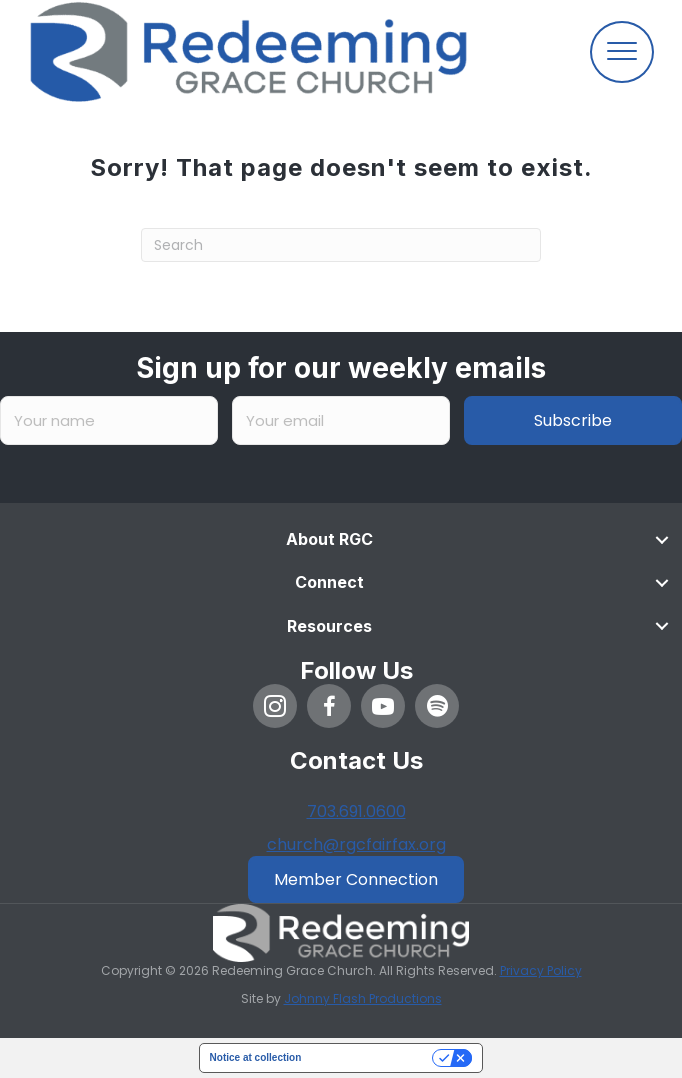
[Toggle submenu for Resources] (662, 626)
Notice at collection (256, 1057)
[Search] (341, 245)
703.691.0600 (356, 811)
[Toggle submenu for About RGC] (662, 539)
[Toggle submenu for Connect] (662, 583)
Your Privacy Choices (373, 1057)
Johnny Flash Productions (363, 998)
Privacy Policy (541, 970)
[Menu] (622, 52)
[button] (275, 706)
